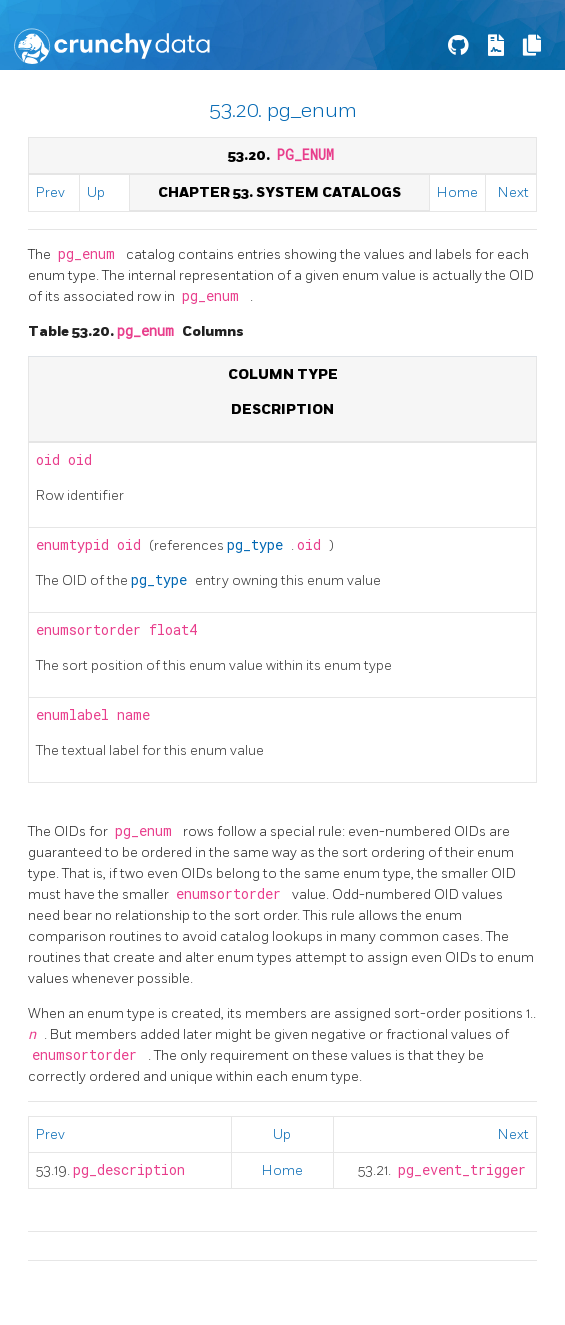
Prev (50, 192)
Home (457, 192)
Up (96, 192)
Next (513, 192)
